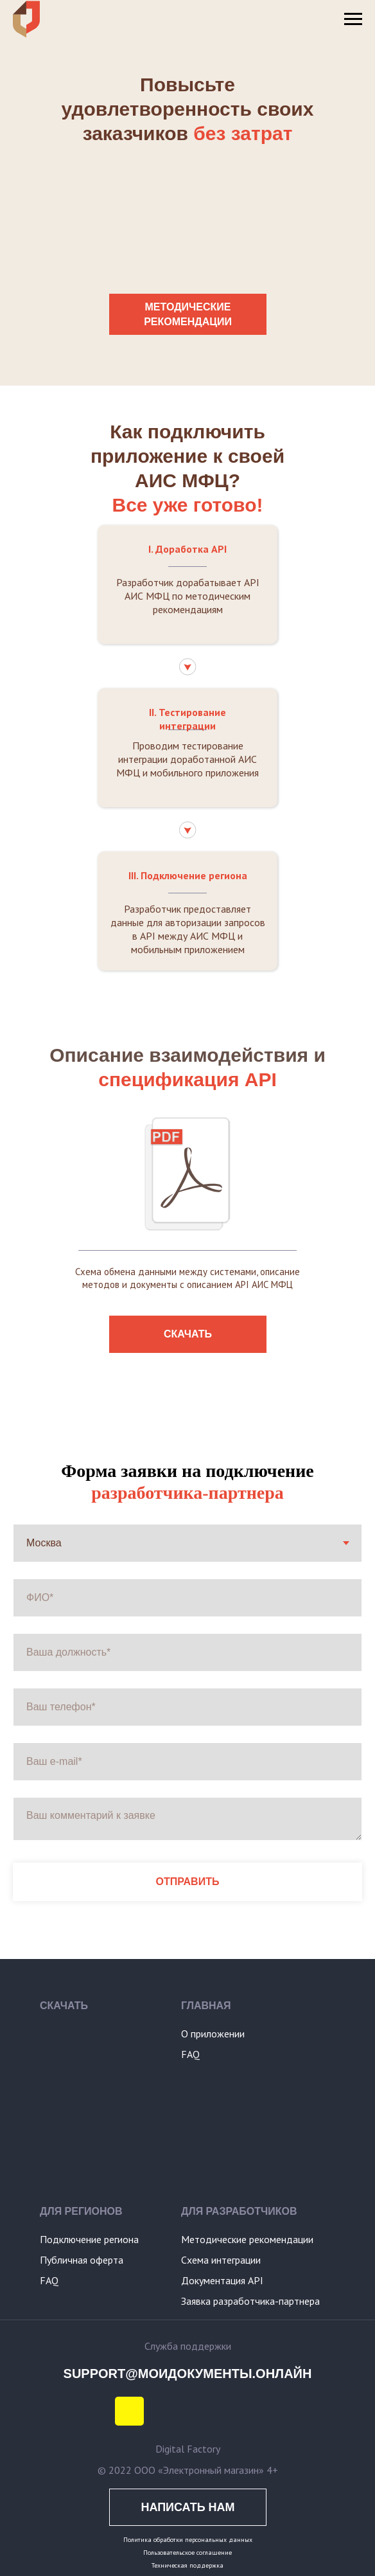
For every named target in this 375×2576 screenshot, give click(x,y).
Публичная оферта (81, 2259)
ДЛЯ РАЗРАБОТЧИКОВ (239, 2211)
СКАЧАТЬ (188, 1333)
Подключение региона (89, 2239)
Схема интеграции (221, 2259)
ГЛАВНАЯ (206, 2005)
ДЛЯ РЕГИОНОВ (81, 2211)
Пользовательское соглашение (187, 2552)
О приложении (213, 2033)
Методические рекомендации (247, 2239)
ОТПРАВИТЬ (188, 1881)
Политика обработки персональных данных (187, 2540)
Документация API (222, 2280)
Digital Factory (187, 2448)
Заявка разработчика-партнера (250, 2300)
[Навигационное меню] (353, 19)
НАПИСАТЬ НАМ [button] (187, 2507)
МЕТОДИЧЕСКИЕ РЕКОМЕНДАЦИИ (188, 314)
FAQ (190, 2054)
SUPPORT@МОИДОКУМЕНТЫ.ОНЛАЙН (188, 2373)
